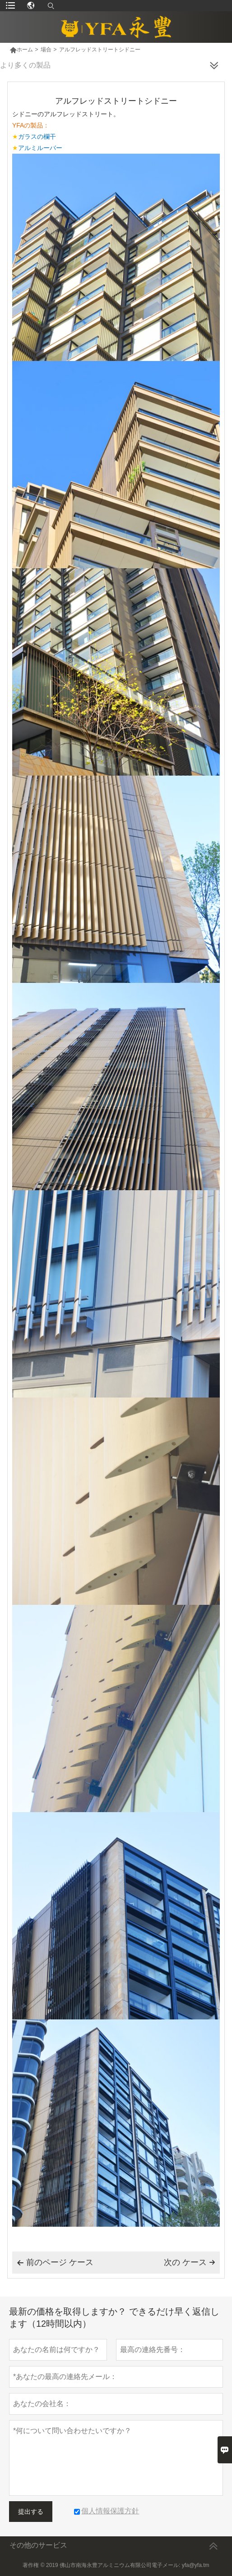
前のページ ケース (55, 2262)
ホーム (21, 49)
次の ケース (189, 2262)
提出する (30, 2511)
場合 (46, 49)
